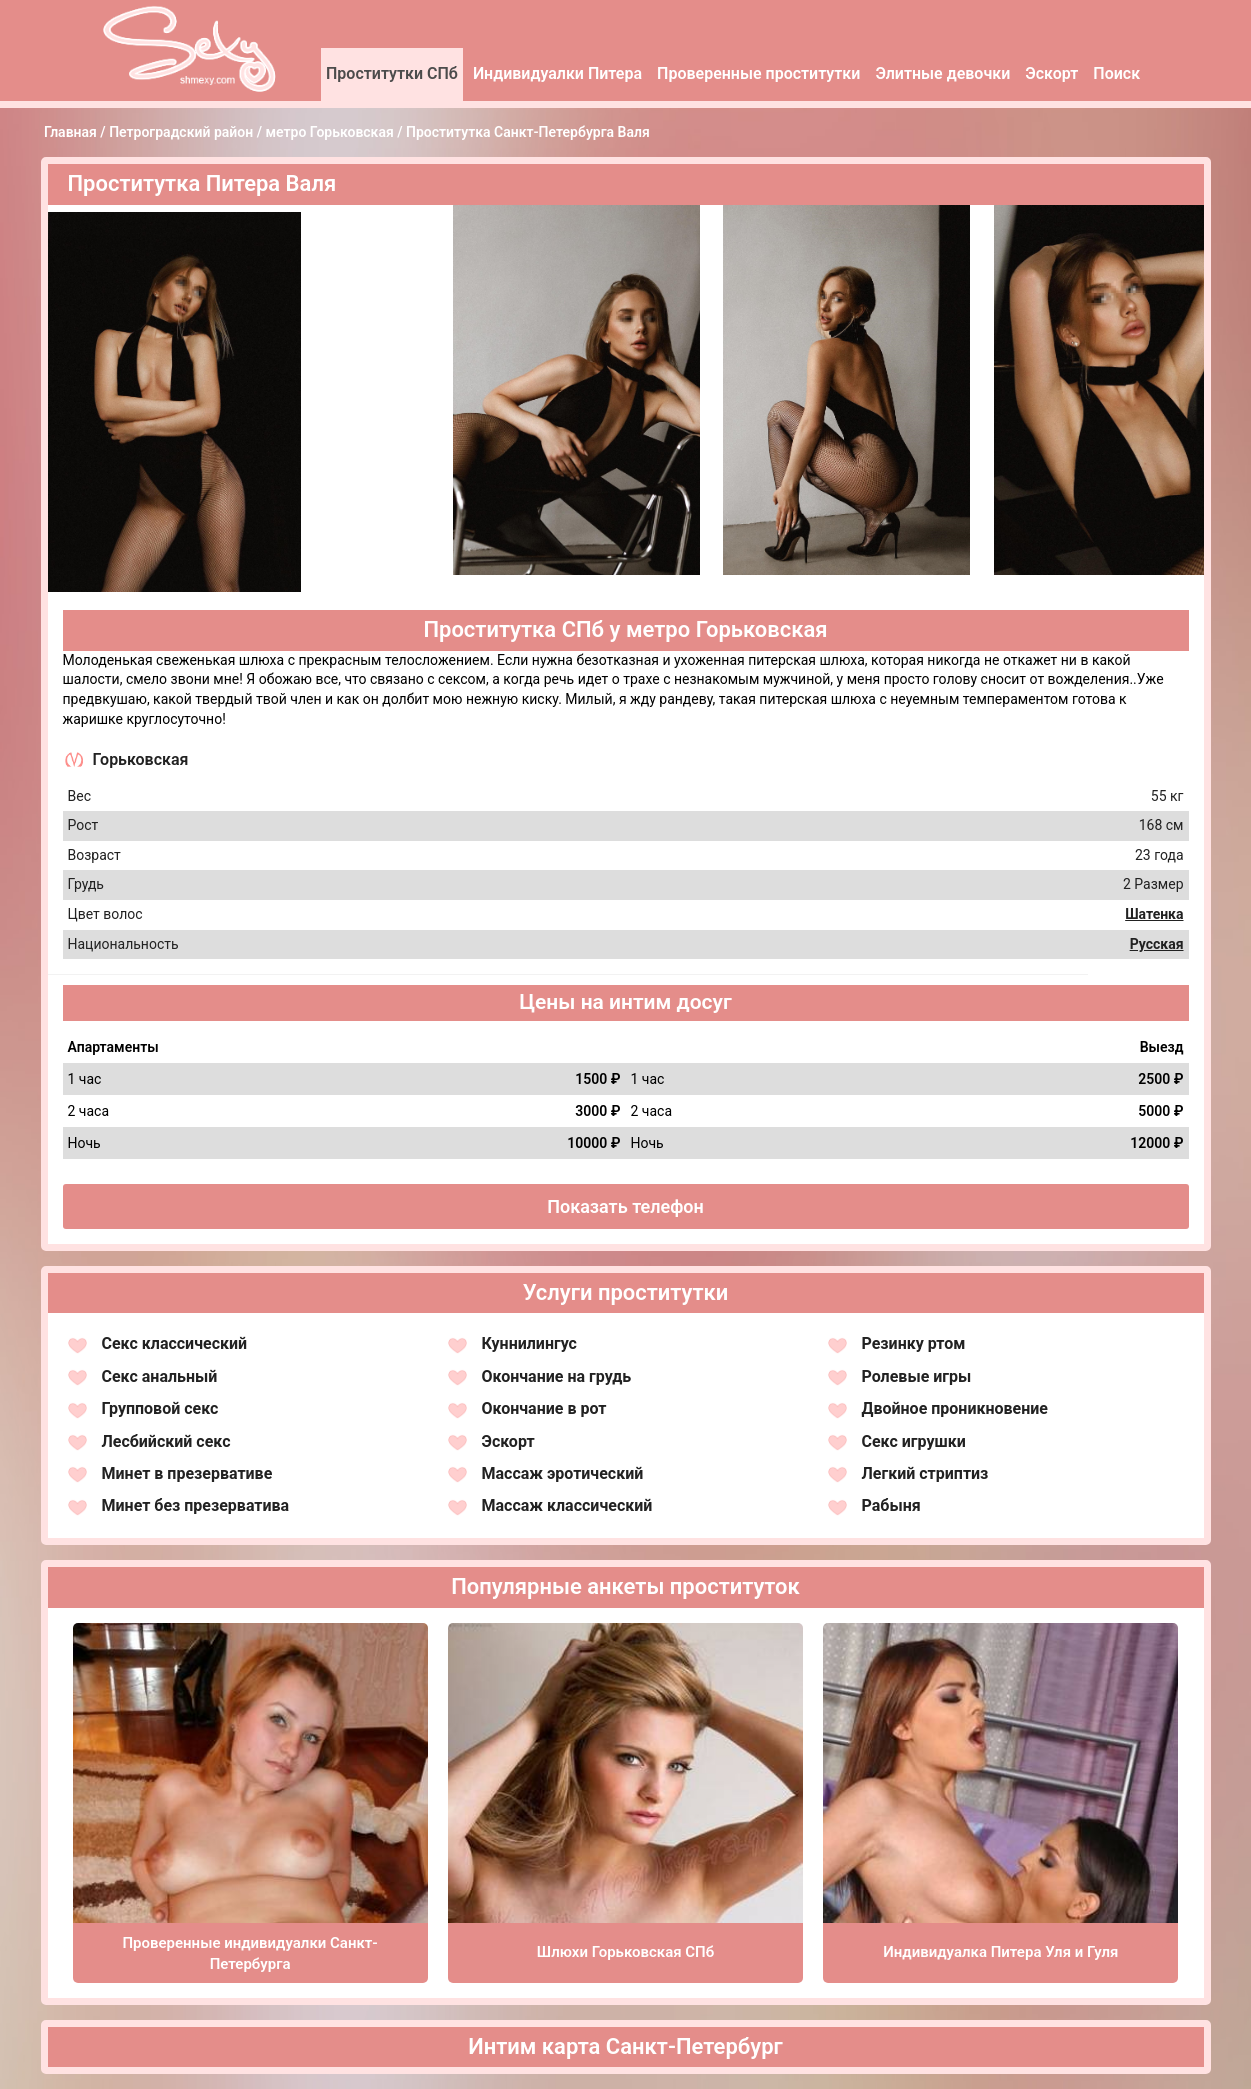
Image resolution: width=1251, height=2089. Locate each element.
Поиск (1116, 73)
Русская (1157, 944)
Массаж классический (567, 1505)
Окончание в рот (544, 1408)
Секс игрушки (914, 1441)
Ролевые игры (917, 1376)
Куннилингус (529, 1343)
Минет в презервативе (187, 1473)
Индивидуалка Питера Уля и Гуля (1000, 1952)
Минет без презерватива (196, 1505)
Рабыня (891, 1505)
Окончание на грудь (557, 1376)
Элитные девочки (942, 73)
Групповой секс (160, 1408)
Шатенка (1154, 914)
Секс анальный (160, 1376)
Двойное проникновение (955, 1408)
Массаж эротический (563, 1473)
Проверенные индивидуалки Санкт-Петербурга (249, 1953)
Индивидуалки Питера (557, 73)
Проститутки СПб (392, 73)
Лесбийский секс (166, 1441)
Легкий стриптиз (925, 1473)
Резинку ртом (914, 1343)
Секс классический (175, 1343)
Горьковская (141, 759)
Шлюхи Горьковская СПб (626, 1952)
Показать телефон (625, 1206)
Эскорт (1051, 73)
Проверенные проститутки (758, 73)
